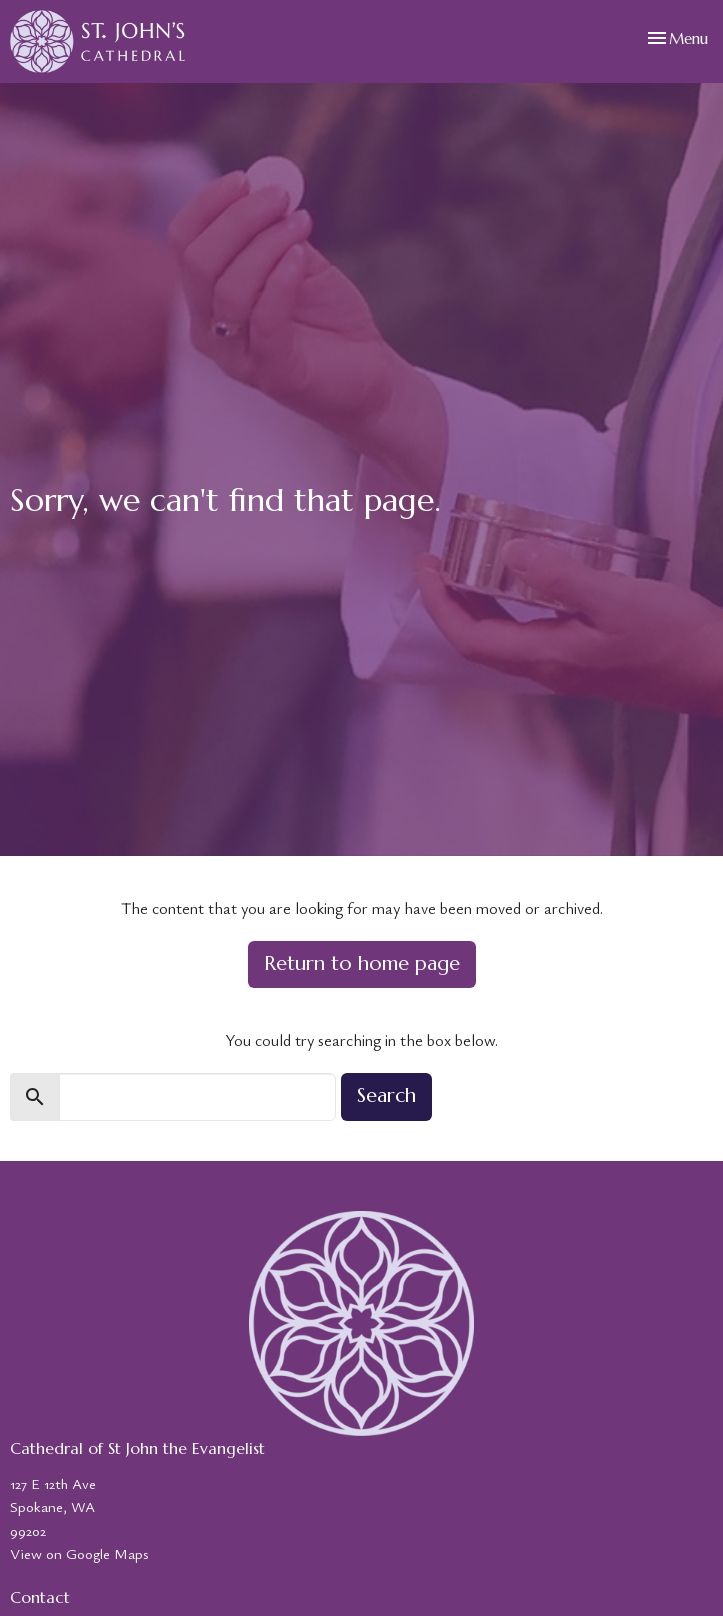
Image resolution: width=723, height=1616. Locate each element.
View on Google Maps (79, 1553)
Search (386, 1095)
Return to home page (362, 963)
